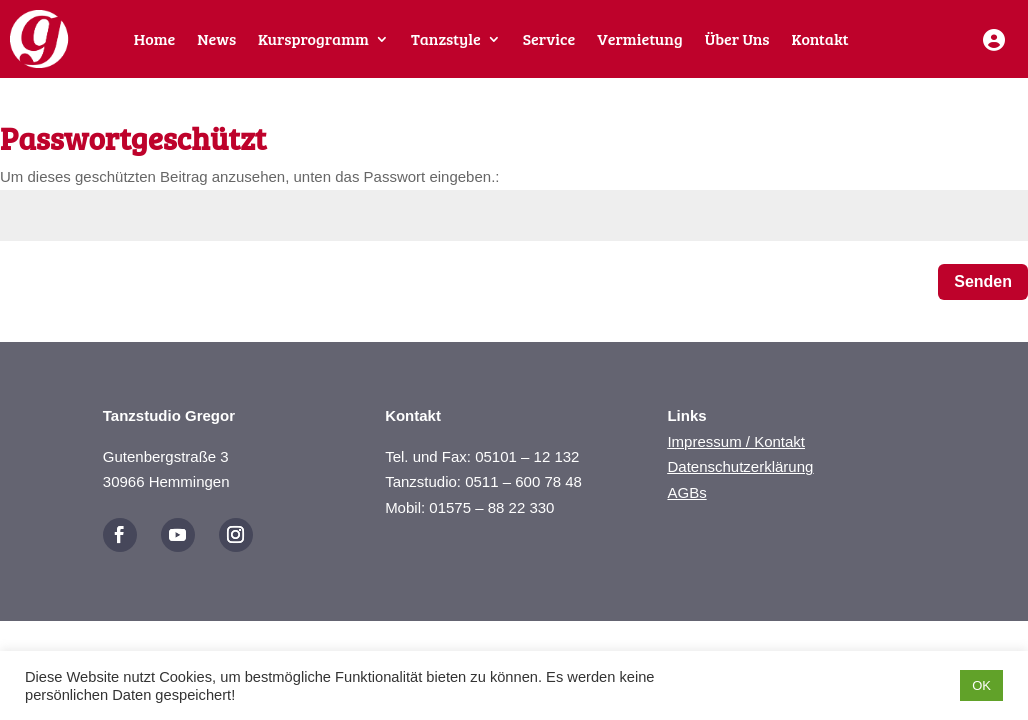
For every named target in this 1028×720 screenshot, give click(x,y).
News (216, 40)
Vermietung (639, 40)
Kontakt (819, 40)
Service (549, 40)
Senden (983, 281)
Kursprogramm (313, 40)
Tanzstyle (446, 40)
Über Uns (737, 40)
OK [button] (981, 685)
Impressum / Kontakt (736, 441)
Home (154, 40)
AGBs (686, 492)
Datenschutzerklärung (740, 466)
